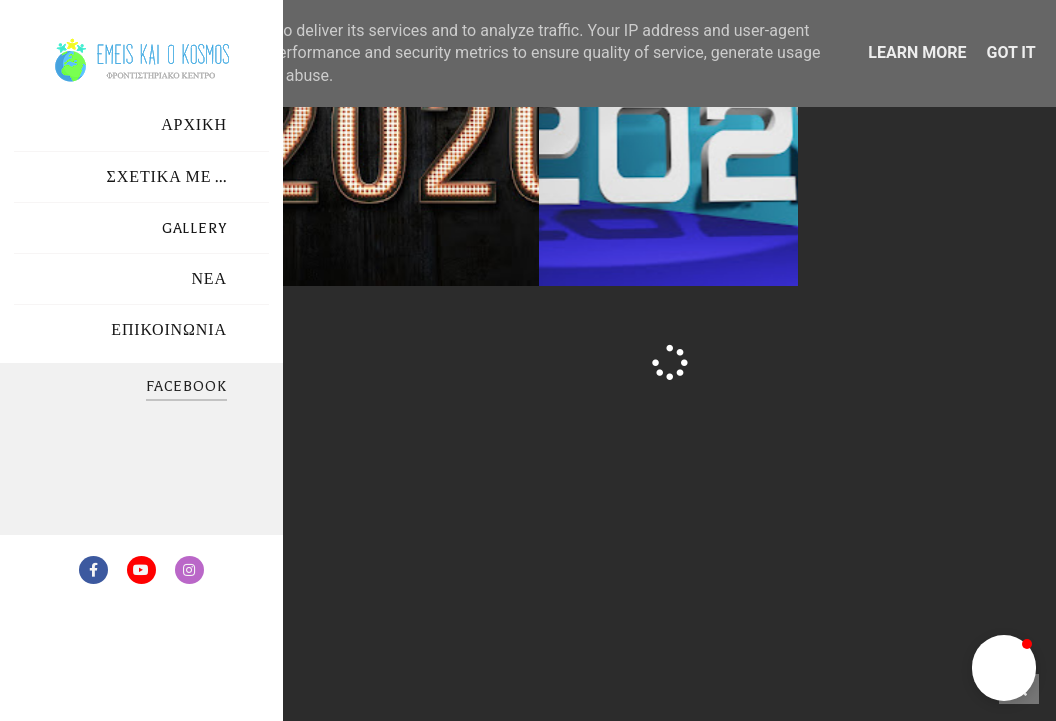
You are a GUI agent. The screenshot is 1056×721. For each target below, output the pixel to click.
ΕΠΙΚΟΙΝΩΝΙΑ (169, 330)
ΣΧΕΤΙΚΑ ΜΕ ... (167, 177)
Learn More (917, 52)
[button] (1004, 668)
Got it (1010, 52)
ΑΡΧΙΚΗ (194, 125)
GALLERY (194, 228)
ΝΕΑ (209, 279)
